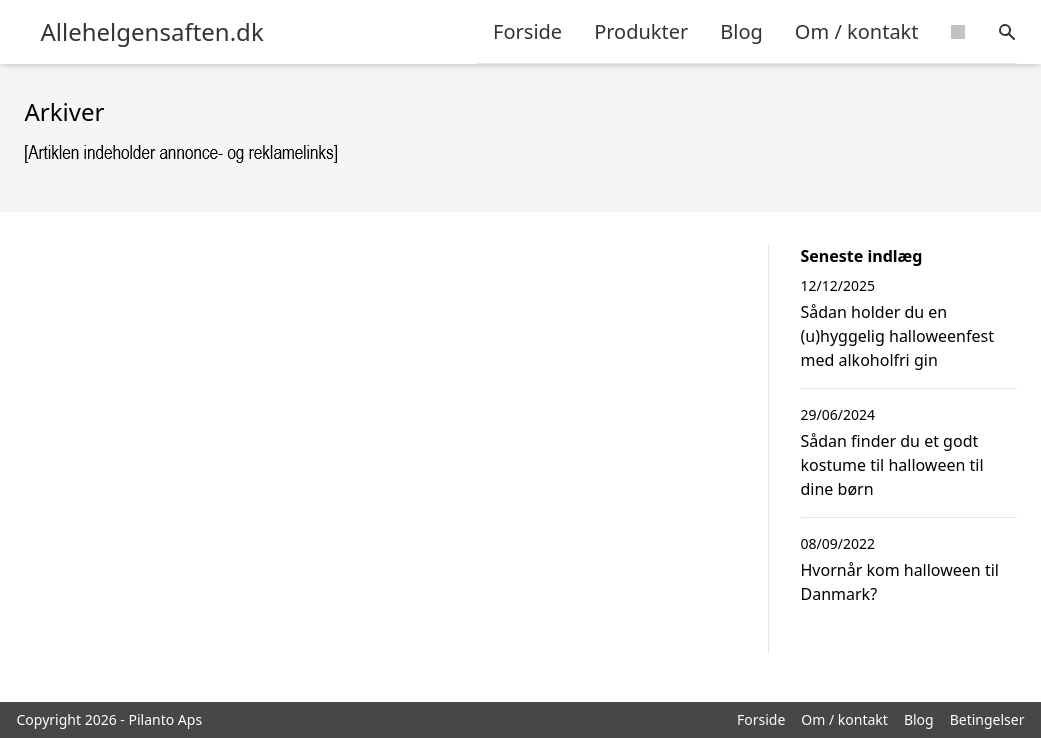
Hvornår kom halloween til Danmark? (900, 582)
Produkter (641, 31)
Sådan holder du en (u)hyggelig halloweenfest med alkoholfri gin (897, 336)
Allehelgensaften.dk (152, 32)
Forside (527, 31)
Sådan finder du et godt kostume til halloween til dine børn (892, 465)
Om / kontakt (857, 31)
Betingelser (987, 719)
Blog (741, 31)
